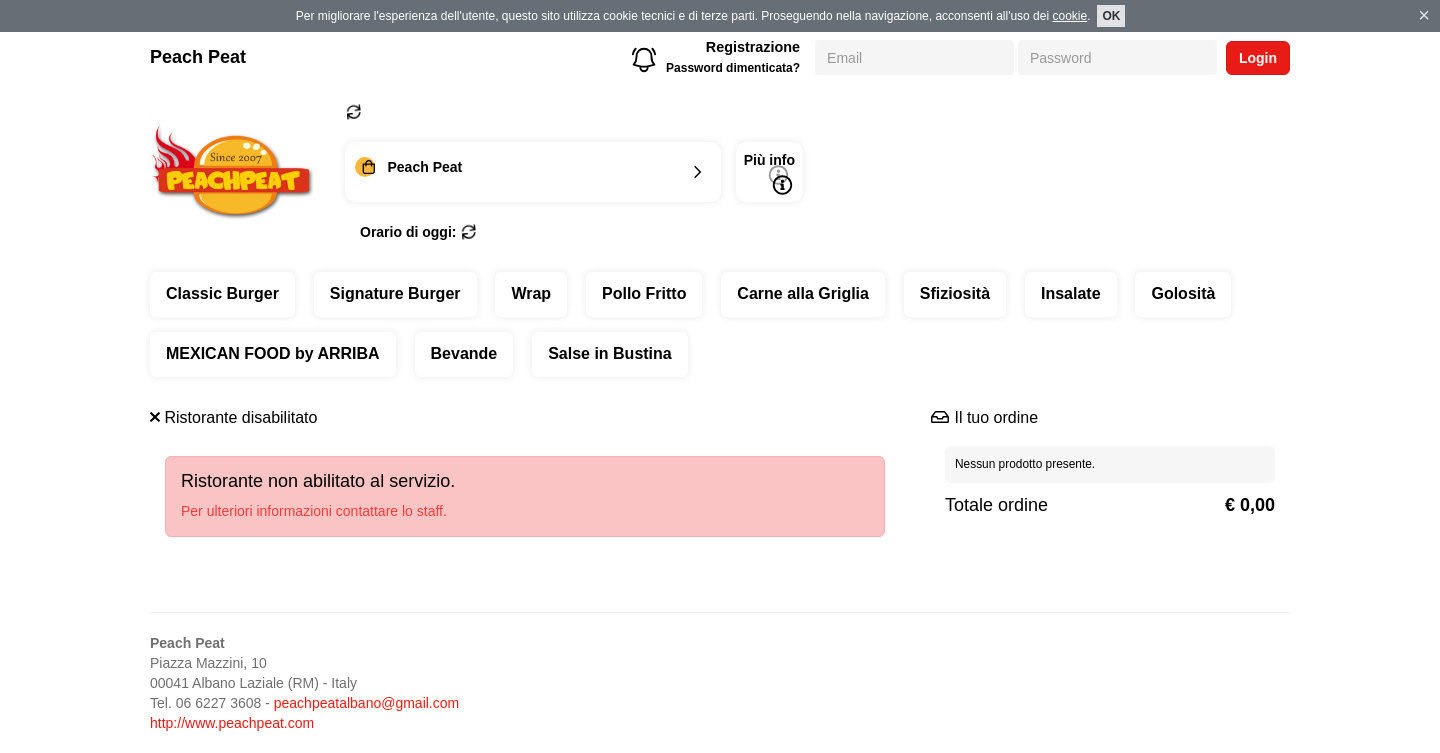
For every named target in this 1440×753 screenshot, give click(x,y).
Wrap (531, 293)
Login (1258, 58)
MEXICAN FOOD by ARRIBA (273, 353)
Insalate (1071, 293)
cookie (1069, 16)
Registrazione (753, 47)
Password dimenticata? (733, 68)
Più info (769, 173)
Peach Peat (198, 57)
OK (1111, 16)
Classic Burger (222, 293)
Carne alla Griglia (803, 293)
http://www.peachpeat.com (232, 723)
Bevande (464, 353)
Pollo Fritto (644, 293)
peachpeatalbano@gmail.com (366, 703)
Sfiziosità (955, 293)
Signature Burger (395, 293)
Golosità (1183, 293)
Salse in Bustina (610, 353)
